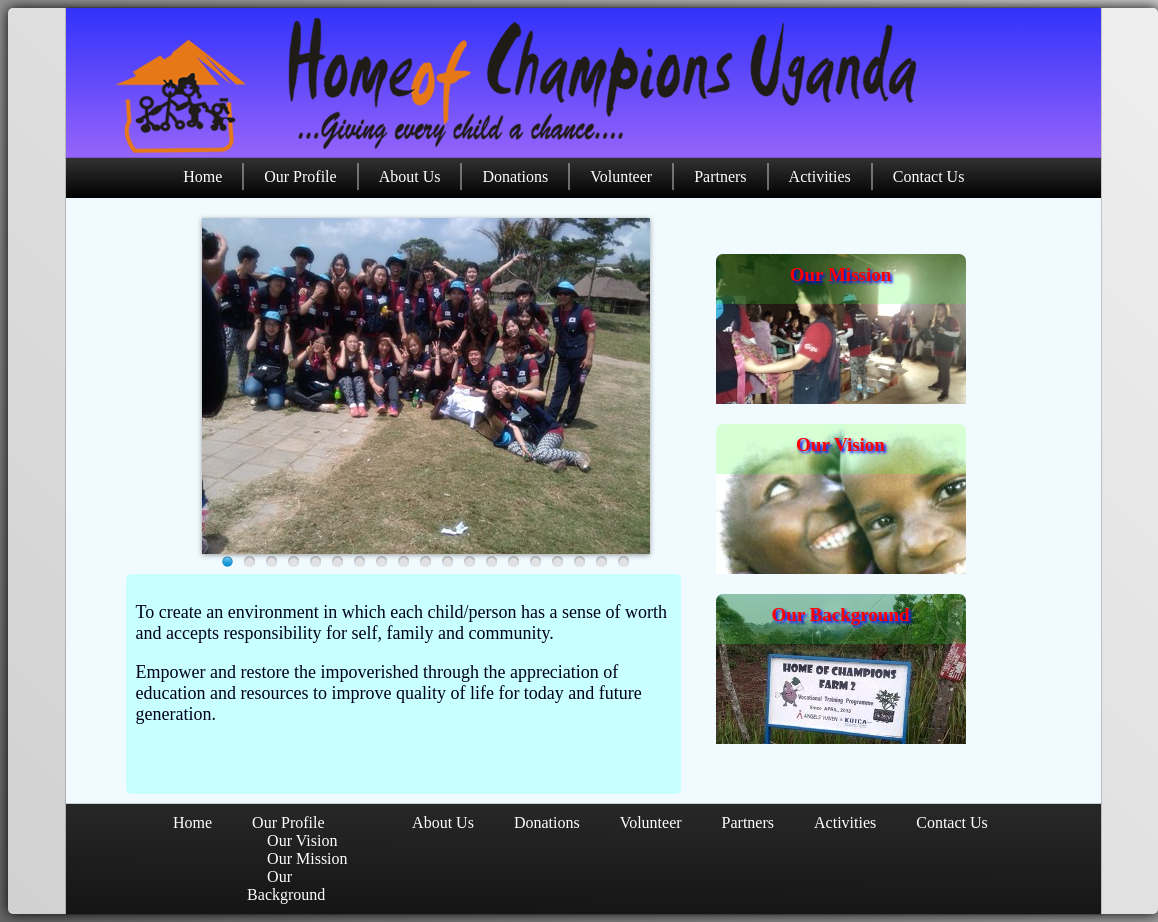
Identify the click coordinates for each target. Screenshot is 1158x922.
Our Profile (300, 176)
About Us (410, 176)
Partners (720, 176)
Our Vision (840, 444)
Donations (515, 176)
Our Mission (841, 274)
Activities (820, 176)
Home (202, 176)
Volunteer (621, 176)
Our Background (840, 614)
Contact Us (929, 176)
